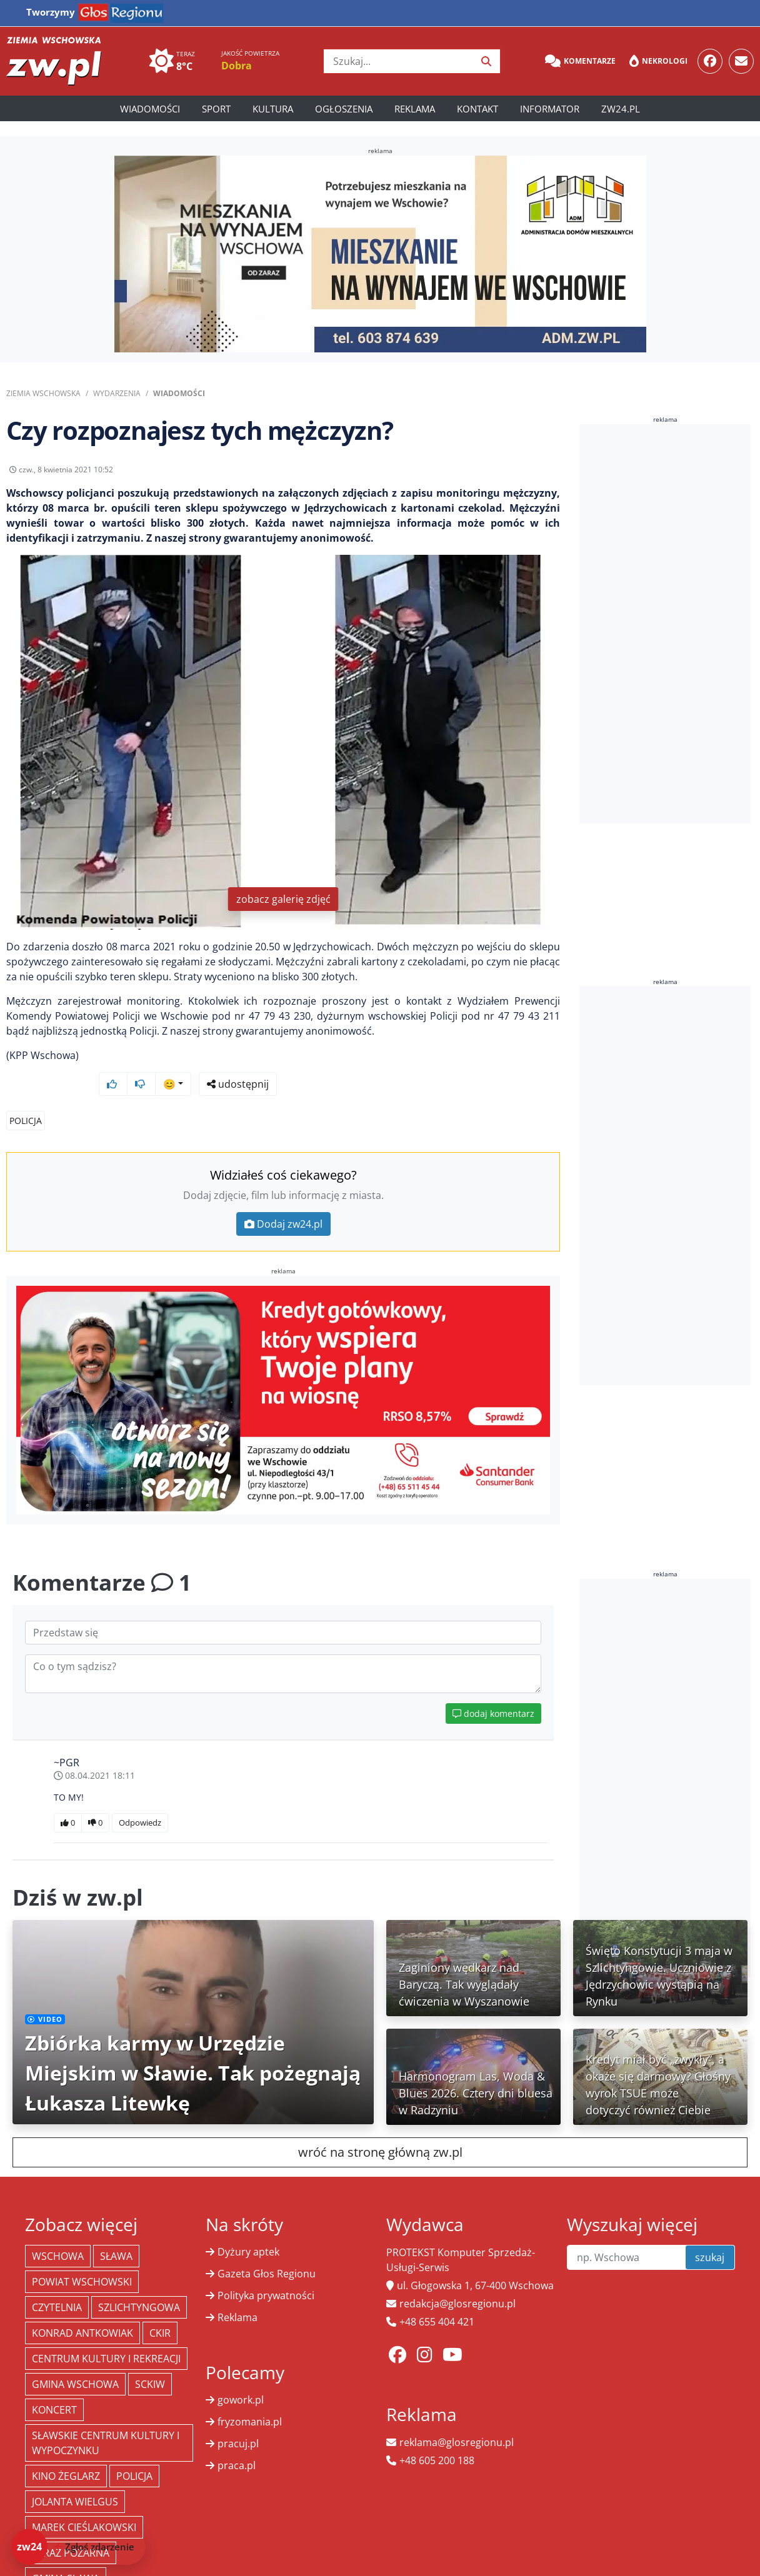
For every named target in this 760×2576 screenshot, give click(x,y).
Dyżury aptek (248, 2228)
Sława (116, 2232)
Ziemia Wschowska (43, 393)
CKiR (160, 2309)
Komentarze (580, 61)
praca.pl (237, 2442)
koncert (54, 2386)
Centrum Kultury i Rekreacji (106, 2335)
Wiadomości (150, 108)
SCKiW (150, 2360)
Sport (216, 108)
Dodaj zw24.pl (283, 1200)
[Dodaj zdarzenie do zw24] (78, 2547)
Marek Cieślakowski (84, 2503)
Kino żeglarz (66, 2452)
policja (134, 2452)
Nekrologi (658, 61)
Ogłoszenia (343, 108)
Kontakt (477, 108)
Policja (25, 1097)
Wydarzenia (117, 393)
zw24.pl (620, 108)
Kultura (272, 108)
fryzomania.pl (250, 2398)
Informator (549, 108)
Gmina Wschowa (75, 2360)
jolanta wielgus (75, 2478)
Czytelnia (57, 2283)
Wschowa (58, 2232)
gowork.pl (241, 2376)
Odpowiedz (140, 1798)
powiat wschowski (82, 2258)
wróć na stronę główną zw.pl (380, 2128)
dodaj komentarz (493, 1690)
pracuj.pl (238, 2420)
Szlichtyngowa (139, 2283)
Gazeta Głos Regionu (267, 2250)
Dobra (236, 65)
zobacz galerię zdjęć (283, 908)
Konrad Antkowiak (82, 2309)
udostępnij (521, 473)
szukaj (709, 2233)
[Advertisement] (669, 623)
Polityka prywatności (266, 2272)
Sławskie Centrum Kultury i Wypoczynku (105, 2419)
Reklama (414, 108)
